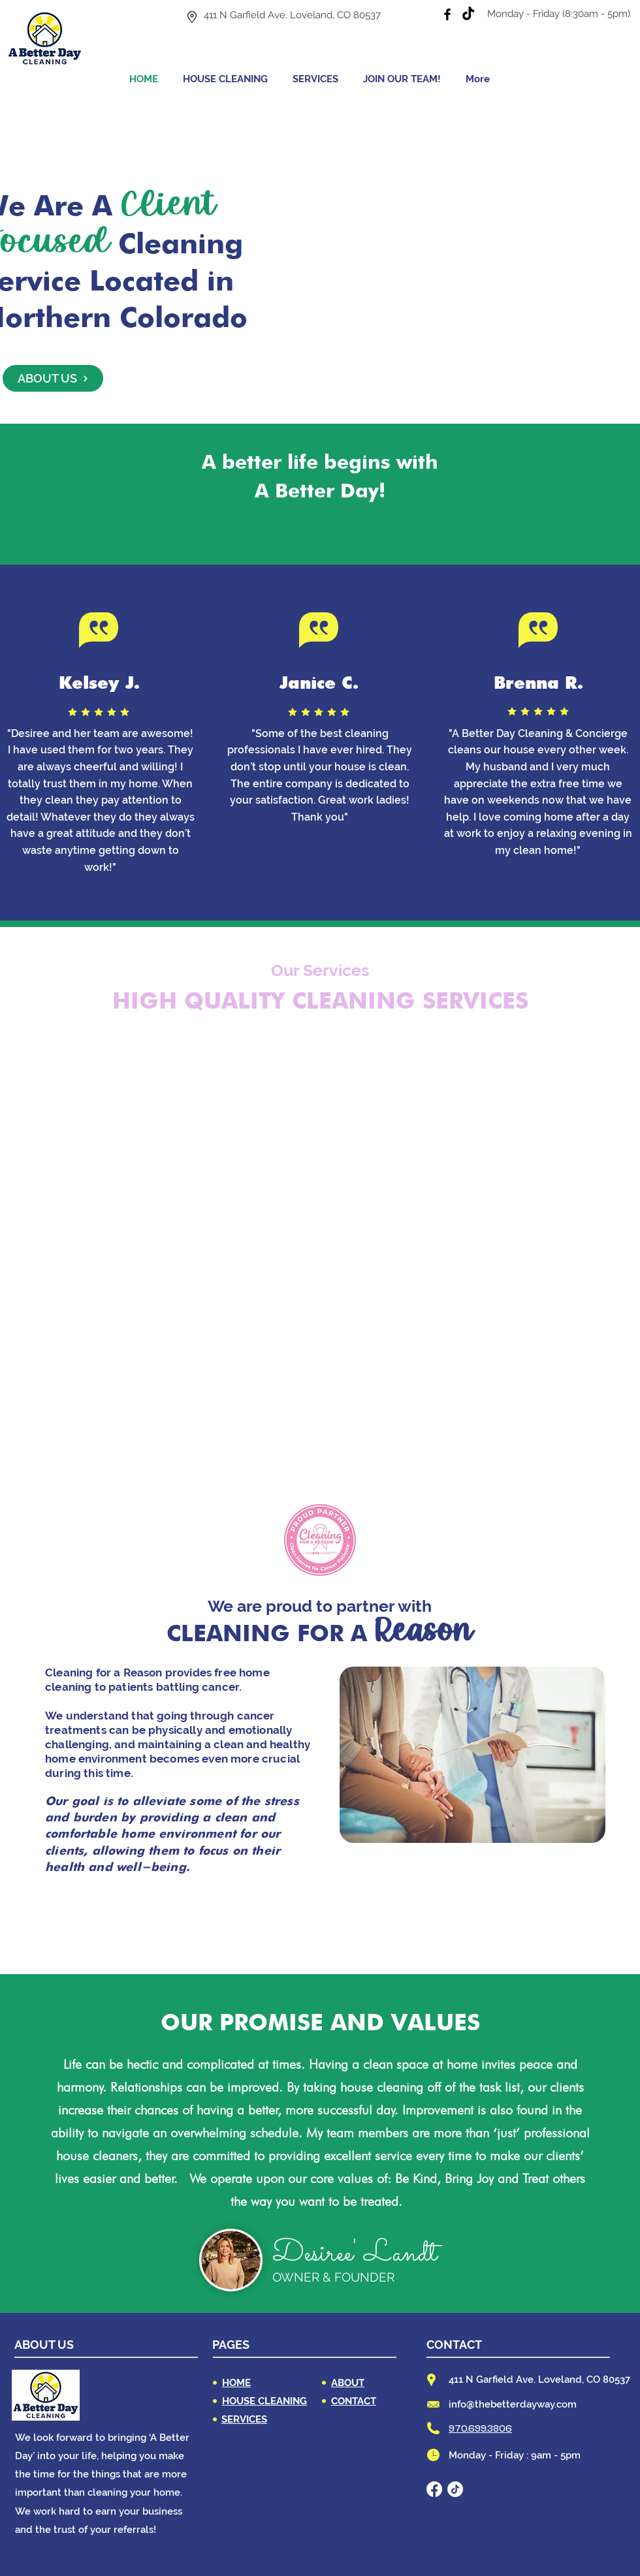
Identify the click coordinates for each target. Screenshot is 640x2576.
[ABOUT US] (53, 378)
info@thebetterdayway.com (513, 2404)
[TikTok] (468, 14)
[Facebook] (447, 14)
